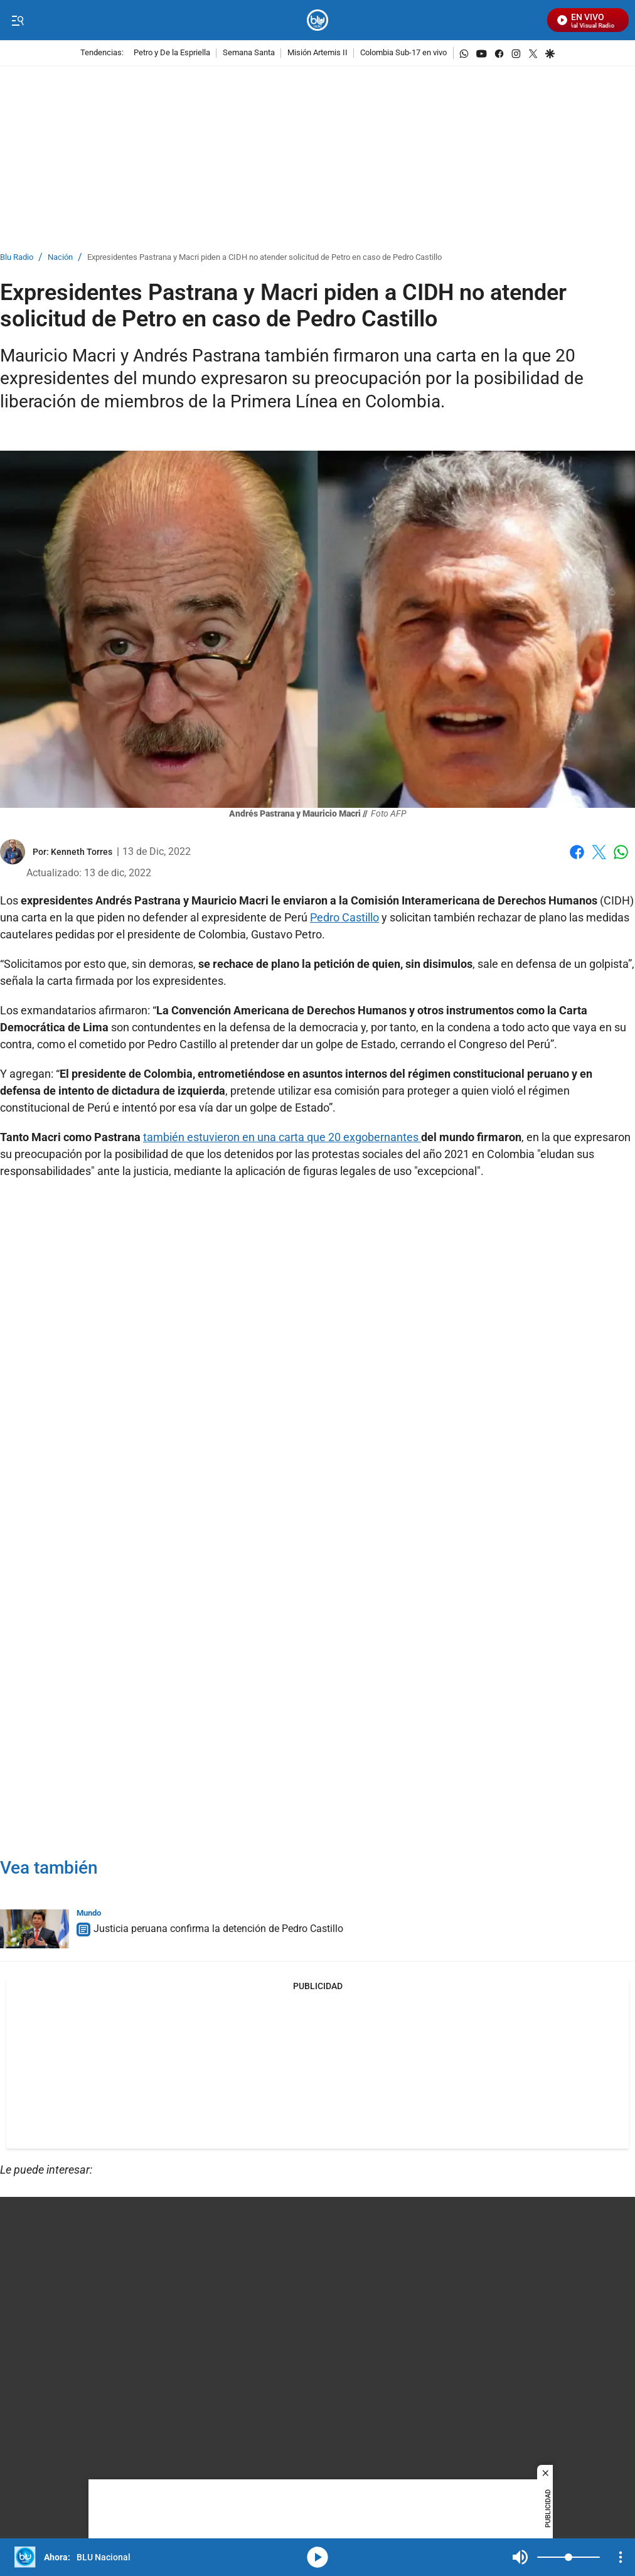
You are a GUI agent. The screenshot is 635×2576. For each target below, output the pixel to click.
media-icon (317, 2557)
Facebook (577, 852)
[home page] (318, 20)
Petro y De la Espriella (172, 53)
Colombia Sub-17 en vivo (403, 53)
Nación (60, 258)
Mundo (89, 1913)
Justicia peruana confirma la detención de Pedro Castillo (218, 1929)
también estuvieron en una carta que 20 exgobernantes (282, 1137)
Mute (520, 2557)
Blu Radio (16, 258)
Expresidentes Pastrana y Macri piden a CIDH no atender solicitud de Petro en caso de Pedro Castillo (264, 258)
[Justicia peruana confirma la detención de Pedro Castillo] (34, 1928)
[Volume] (568, 2557)
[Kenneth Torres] (81, 852)
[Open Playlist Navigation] (620, 2557)
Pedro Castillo (344, 917)
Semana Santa (249, 53)
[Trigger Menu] (17, 21)
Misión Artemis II (317, 53)
